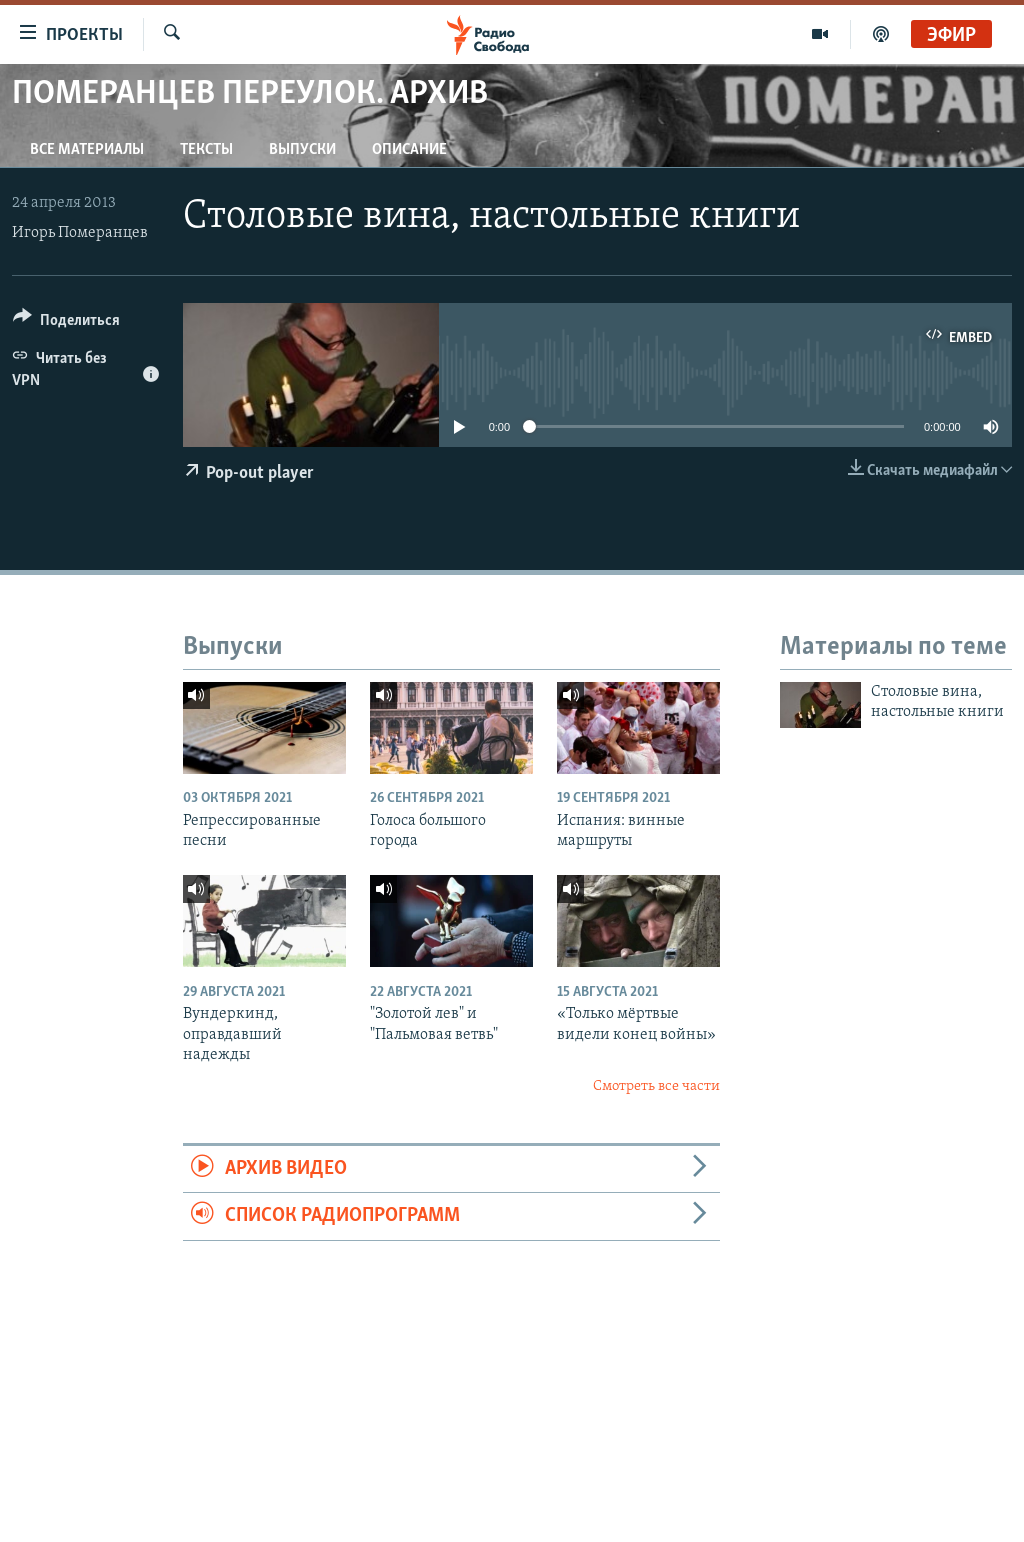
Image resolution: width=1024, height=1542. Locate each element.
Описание (409, 150)
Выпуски (302, 150)
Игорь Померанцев (80, 233)
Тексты (206, 150)
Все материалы (87, 150)
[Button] (66, 323)
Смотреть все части (656, 1086)
